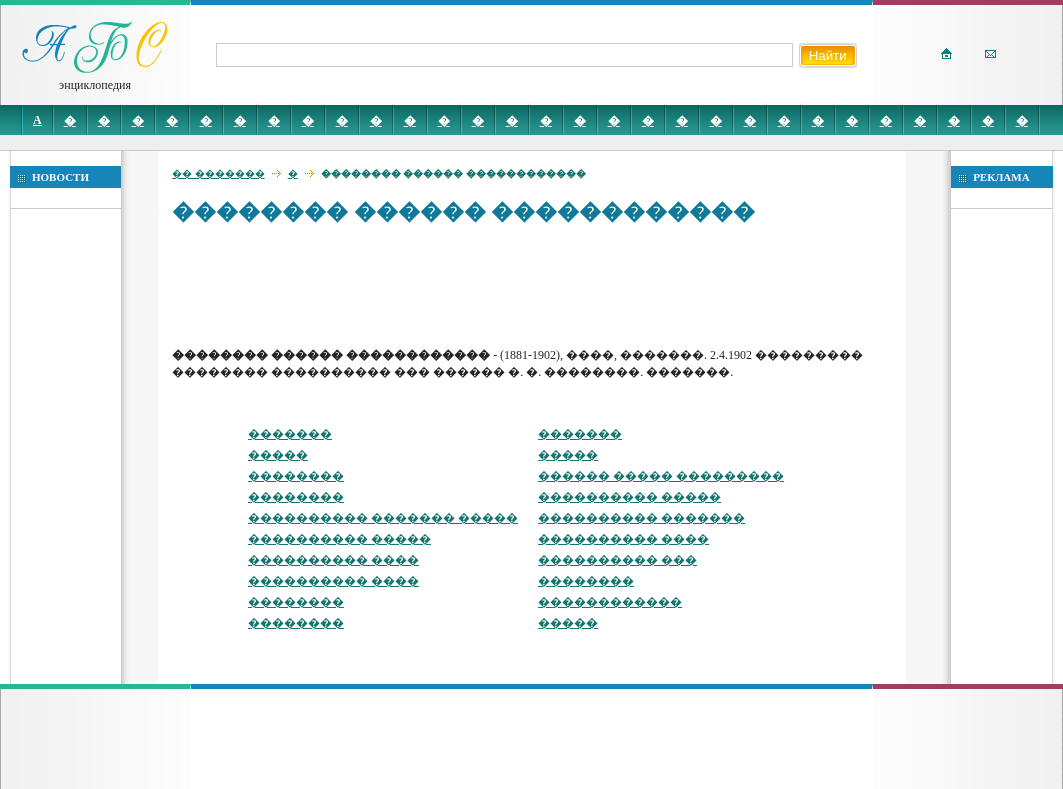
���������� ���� (623, 539)
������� (290, 434)
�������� (296, 476)
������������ (610, 602)
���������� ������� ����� (383, 518)
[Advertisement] (536, 285)
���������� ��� (617, 560)
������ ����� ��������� (661, 476)
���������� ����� (629, 497)
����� (278, 455)
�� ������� (218, 173)
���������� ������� (641, 518)
